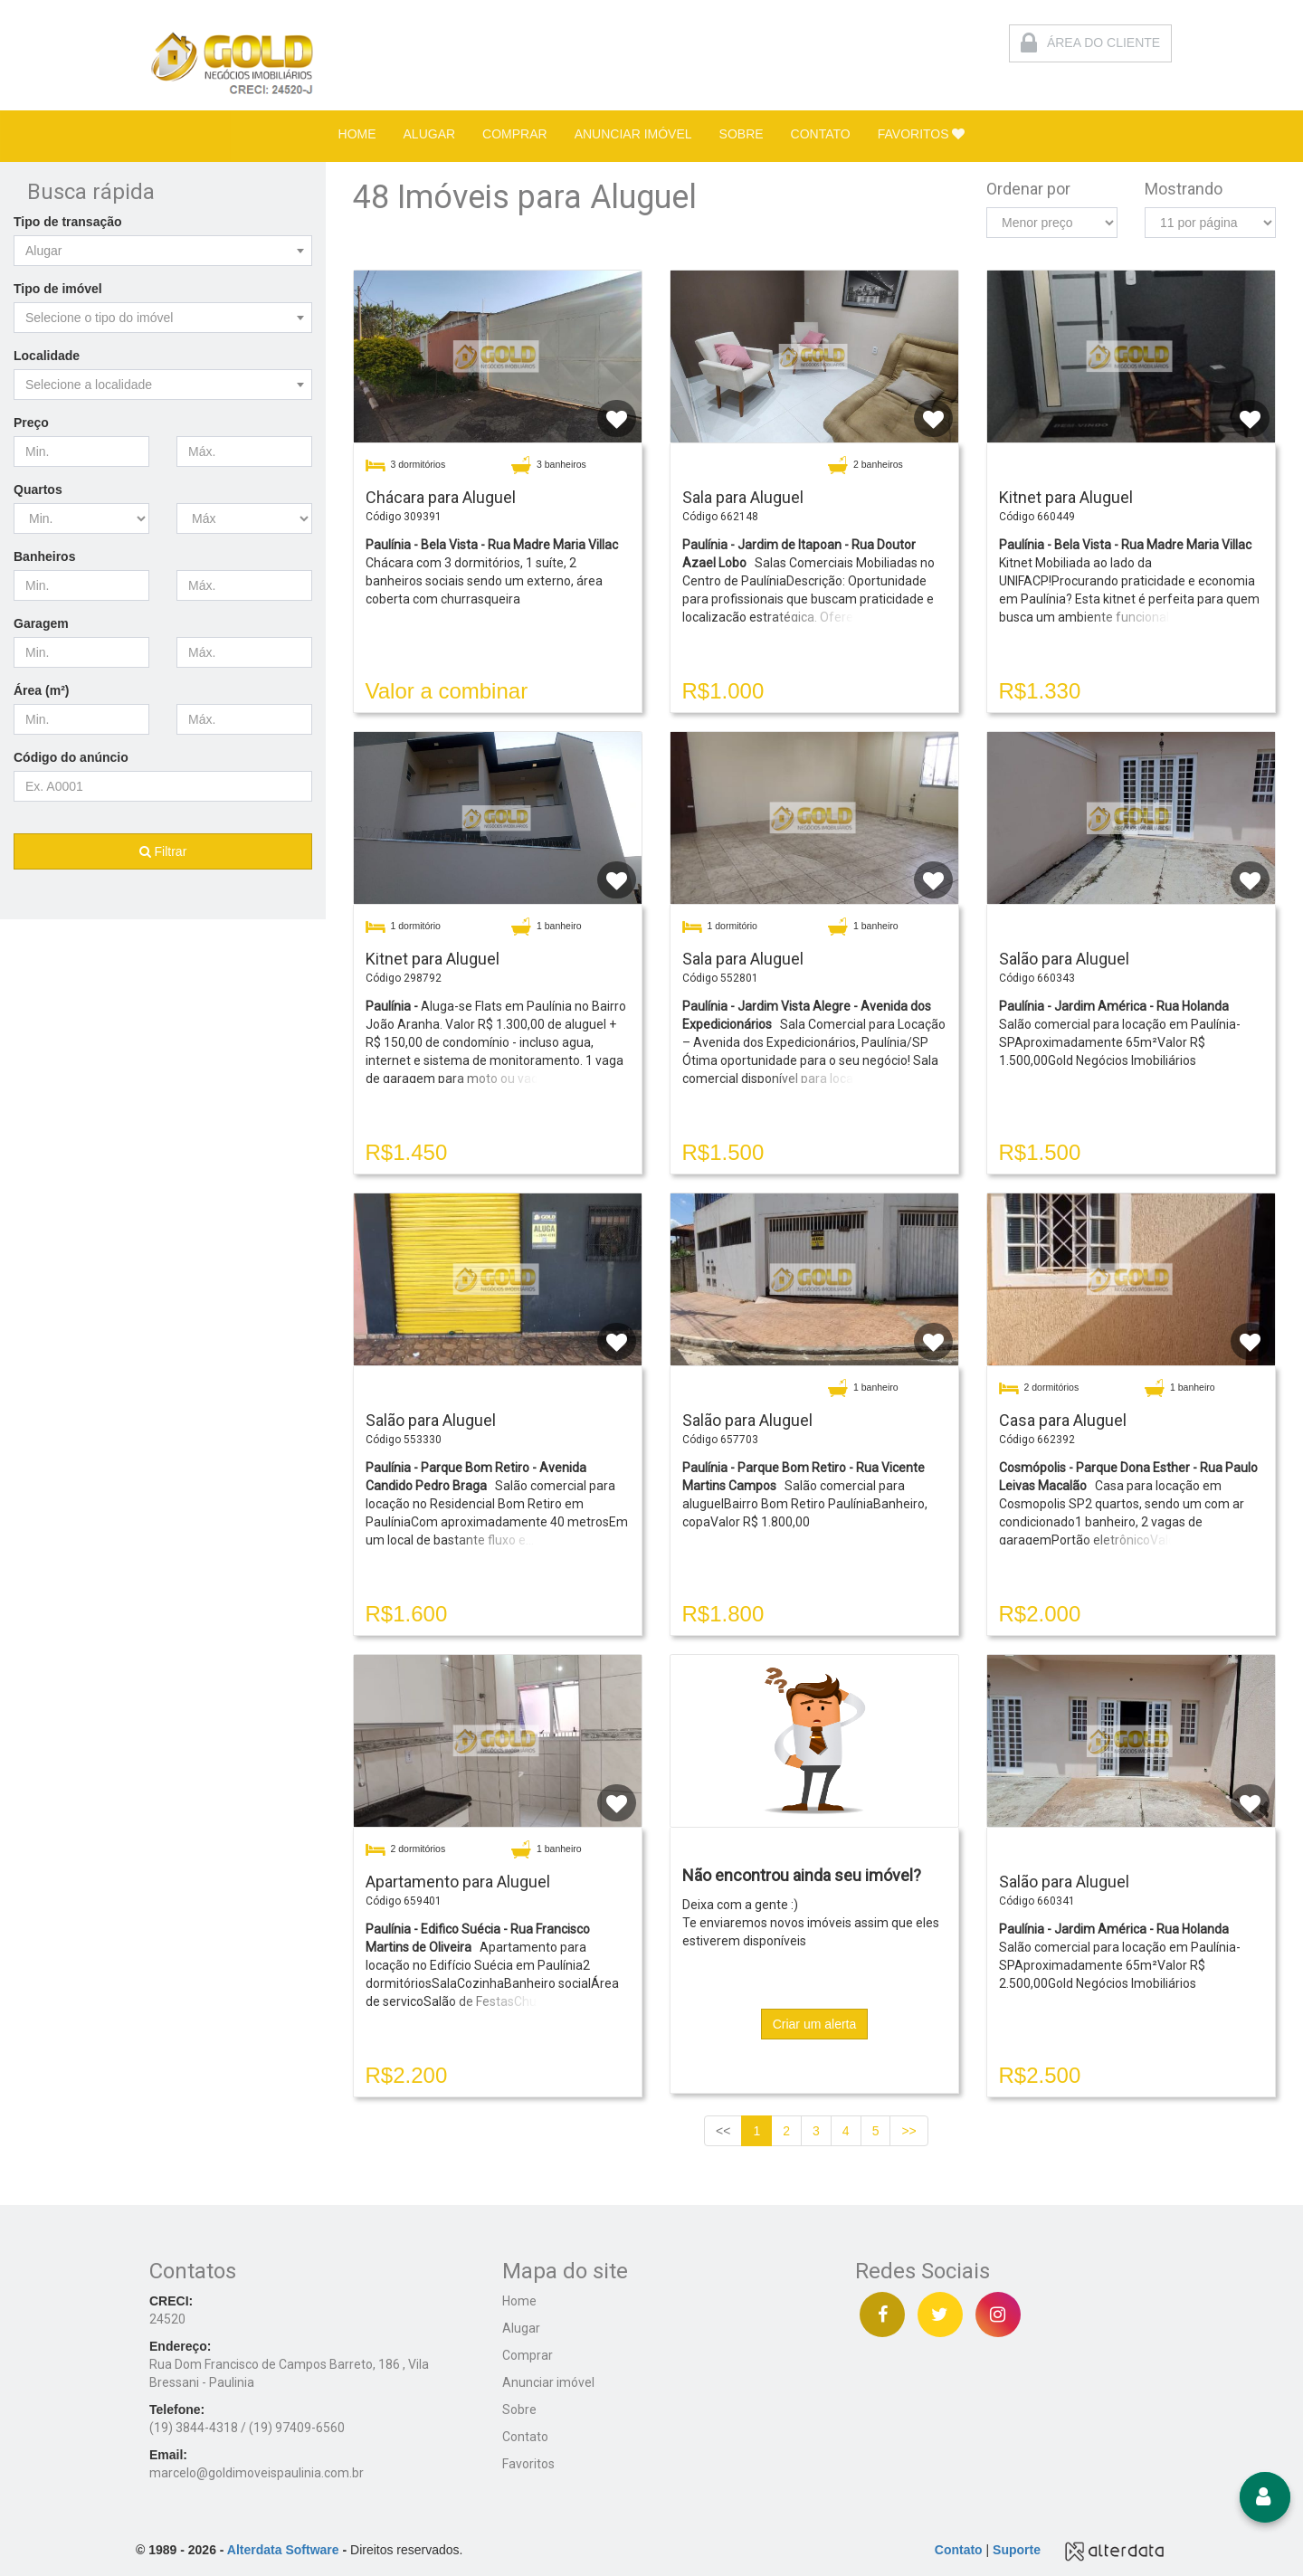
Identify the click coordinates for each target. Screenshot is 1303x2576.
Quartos (38, 489)
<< (723, 2131)
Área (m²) (41, 690)
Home (519, 2301)
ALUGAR (430, 134)
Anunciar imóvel (548, 2382)
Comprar (527, 2355)
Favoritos (528, 2464)
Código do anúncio (71, 757)
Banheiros (44, 556)
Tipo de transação (68, 221)
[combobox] (163, 250)
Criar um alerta (815, 2024)
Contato (525, 2436)
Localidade (47, 355)
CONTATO (821, 134)
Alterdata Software (283, 2550)
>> (908, 2131)
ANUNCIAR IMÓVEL (633, 134)
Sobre (519, 2409)
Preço (31, 422)
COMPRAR (514, 134)
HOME (357, 134)
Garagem (41, 623)
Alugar (521, 2328)
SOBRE (741, 134)
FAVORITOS (921, 134)
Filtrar (163, 851)
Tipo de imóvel (58, 288)
